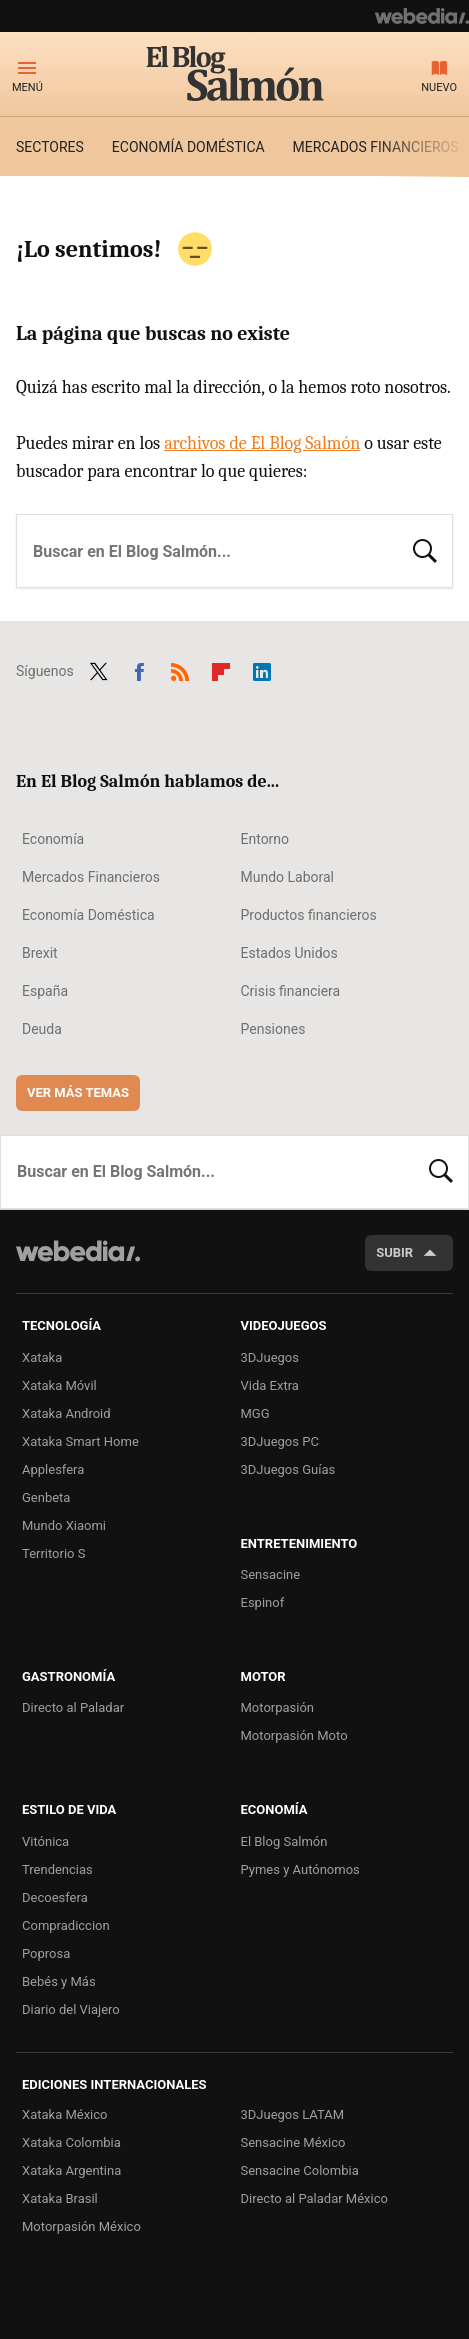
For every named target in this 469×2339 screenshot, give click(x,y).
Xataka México (65, 2114)
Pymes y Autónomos (300, 1869)
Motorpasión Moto (294, 1735)
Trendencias (57, 1869)
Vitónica (45, 1841)
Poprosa (46, 1953)
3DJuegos (270, 1357)
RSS (180, 669)
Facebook (139, 669)
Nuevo (439, 87)
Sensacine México (293, 2142)
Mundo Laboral (288, 877)
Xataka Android (66, 1413)
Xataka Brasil (60, 2198)
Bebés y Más (59, 1981)
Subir (394, 1252)
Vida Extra (270, 1385)
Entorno (265, 839)
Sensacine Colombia (300, 2170)
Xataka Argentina (71, 2170)
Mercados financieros (376, 147)
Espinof (263, 1602)
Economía (53, 839)
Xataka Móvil (59, 1385)
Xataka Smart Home (80, 1441)
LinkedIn (262, 669)
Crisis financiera (291, 991)
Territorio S (53, 1553)
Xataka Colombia (71, 2142)
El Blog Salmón (235, 73)
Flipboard (221, 669)
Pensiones (273, 1029)
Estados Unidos (289, 953)
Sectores (50, 147)
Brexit (40, 953)
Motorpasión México (81, 2226)
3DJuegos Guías (288, 1469)
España (45, 991)
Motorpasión (278, 1707)
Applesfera (53, 1469)
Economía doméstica (188, 147)
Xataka (42, 1357)
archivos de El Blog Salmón (262, 443)
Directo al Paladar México (314, 2198)
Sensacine (271, 1574)
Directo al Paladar (73, 1707)
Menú (27, 87)
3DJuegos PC (280, 1441)
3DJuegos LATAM (293, 2114)
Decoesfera (55, 1897)
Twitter (99, 669)
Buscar (425, 549)
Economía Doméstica (88, 915)
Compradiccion (66, 1925)
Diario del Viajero (71, 2009)
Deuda (42, 1029)
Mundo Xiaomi (64, 1525)
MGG (255, 1413)
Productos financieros (309, 915)
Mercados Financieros (91, 877)
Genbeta (46, 1497)
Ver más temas (78, 1092)
